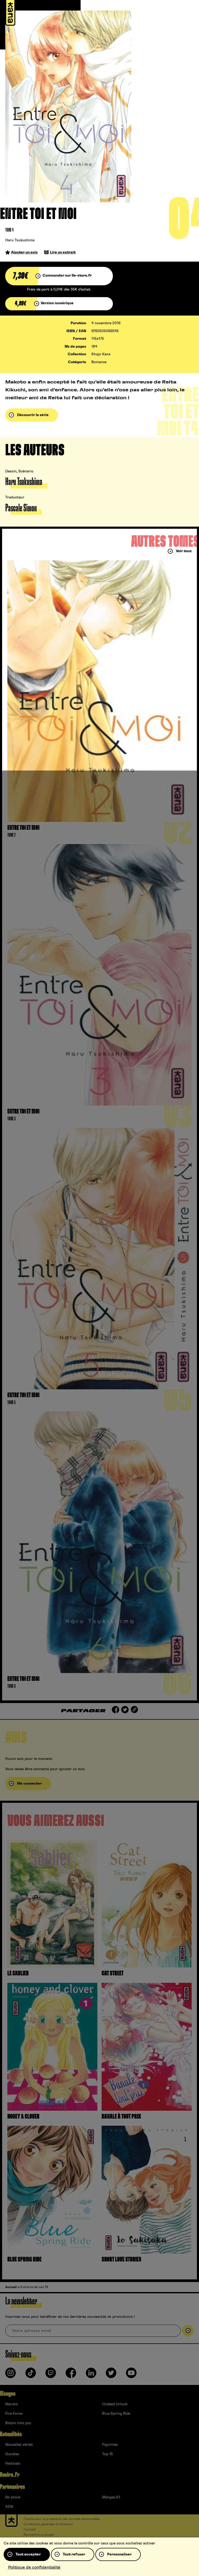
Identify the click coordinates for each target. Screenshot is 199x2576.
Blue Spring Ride (116, 2413)
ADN (9, 2507)
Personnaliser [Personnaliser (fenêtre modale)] (119, 2554)
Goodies (12, 2454)
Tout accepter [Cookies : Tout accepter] (28, 2554)
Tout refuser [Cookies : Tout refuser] (74, 2554)
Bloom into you (18, 2423)
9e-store (12, 2497)
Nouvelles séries (19, 2445)
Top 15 (107, 2454)
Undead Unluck (114, 2404)
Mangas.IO (111, 2497)
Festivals (12, 2463)
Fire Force (13, 2413)
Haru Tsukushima (19, 240)
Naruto (11, 2404)
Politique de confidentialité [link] (34, 2567)
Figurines (110, 2445)
